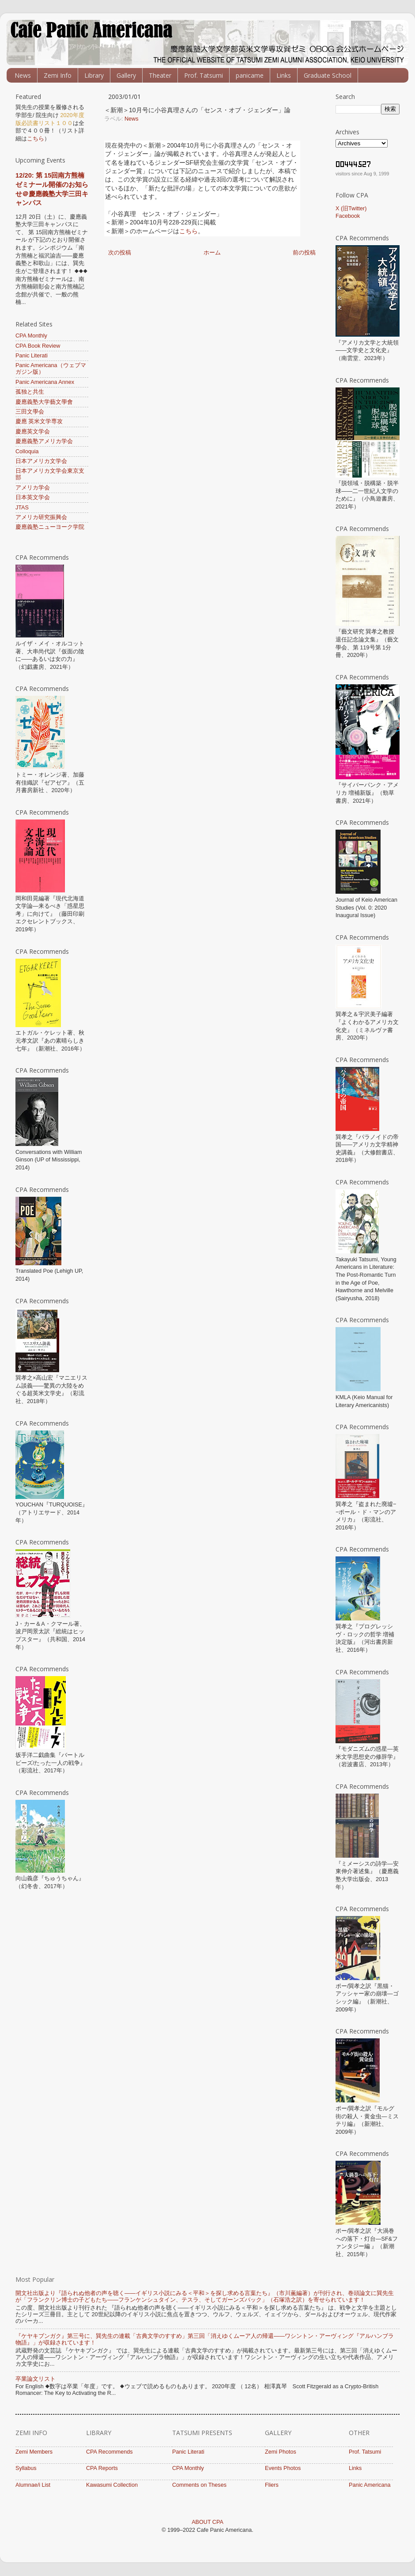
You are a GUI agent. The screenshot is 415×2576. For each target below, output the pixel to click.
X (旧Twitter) (351, 208)
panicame (250, 75)
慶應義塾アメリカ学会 (44, 441)
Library (94, 75)
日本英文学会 (32, 497)
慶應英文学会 (32, 432)
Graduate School (327, 75)
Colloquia (27, 451)
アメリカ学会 (32, 488)
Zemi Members (34, 2452)
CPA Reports (102, 2468)
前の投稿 (304, 253)
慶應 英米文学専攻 (39, 421)
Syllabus (26, 2468)
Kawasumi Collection (112, 2485)
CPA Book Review (37, 346)
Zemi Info (58, 75)
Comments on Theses (199, 2485)
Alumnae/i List (32, 2485)
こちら (188, 231)
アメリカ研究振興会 (41, 517)
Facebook (348, 216)
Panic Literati (31, 356)
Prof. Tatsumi (203, 75)
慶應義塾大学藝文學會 (44, 402)
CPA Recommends (109, 2452)
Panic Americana (370, 2485)
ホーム (212, 253)
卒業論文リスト (35, 2379)
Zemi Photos (280, 2452)
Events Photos (283, 2468)
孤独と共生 (29, 392)
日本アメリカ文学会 (41, 461)
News (23, 75)
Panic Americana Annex (44, 382)
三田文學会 (29, 412)
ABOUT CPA (207, 2522)
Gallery (126, 75)
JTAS (22, 508)
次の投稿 (119, 253)
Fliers (272, 2485)
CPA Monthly (31, 336)
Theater (160, 75)
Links (283, 75)
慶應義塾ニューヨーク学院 (49, 527)
